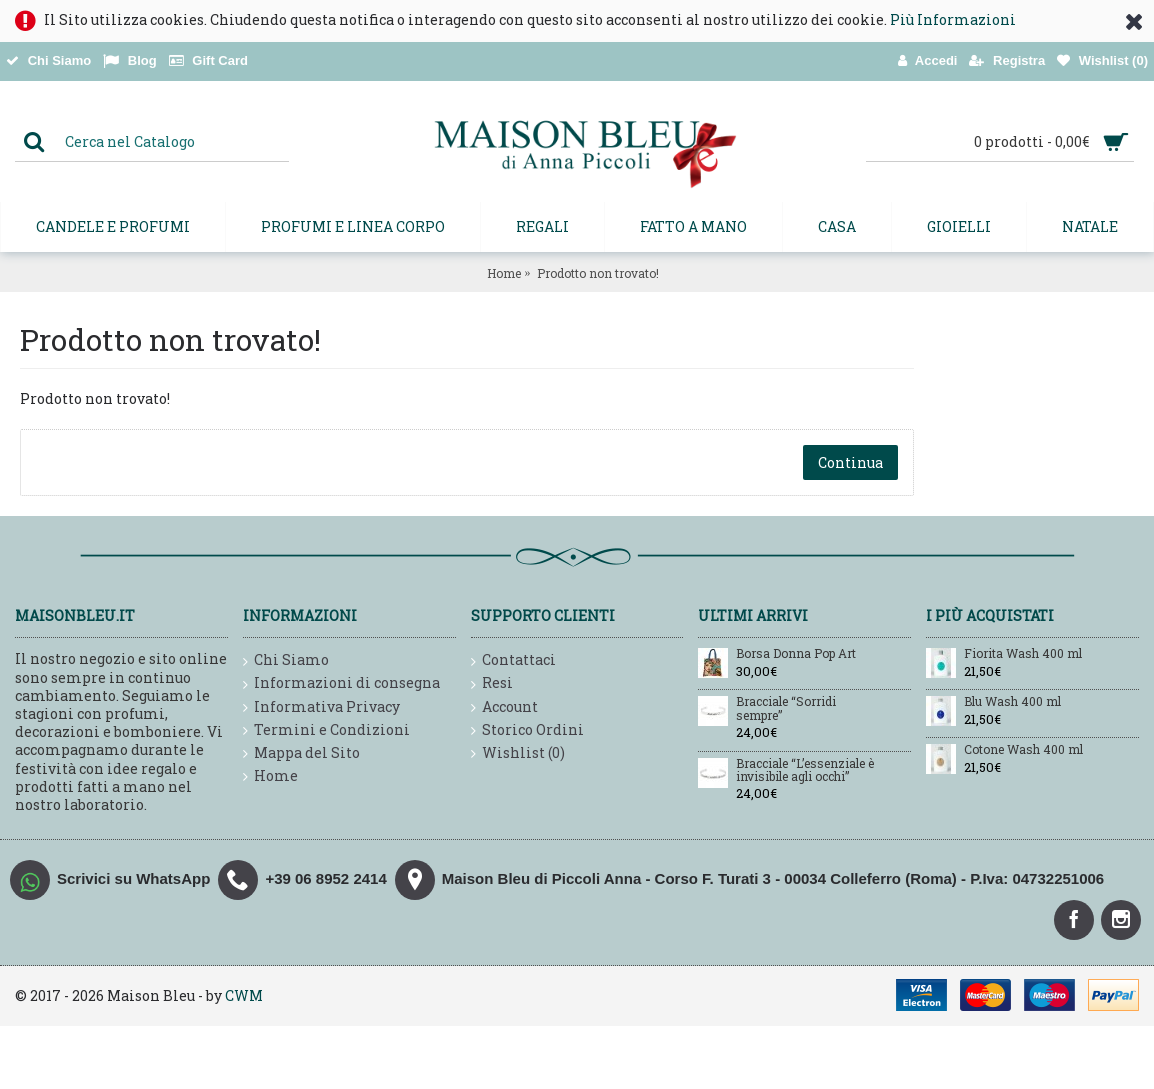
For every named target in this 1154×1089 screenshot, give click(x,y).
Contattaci (513, 660)
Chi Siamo (286, 660)
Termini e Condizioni (326, 730)
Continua (850, 462)
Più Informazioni (953, 19)
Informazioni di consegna (341, 683)
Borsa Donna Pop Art (796, 654)
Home (504, 273)
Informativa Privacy (321, 707)
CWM (244, 995)
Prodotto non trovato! (598, 273)
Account (504, 707)
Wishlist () (518, 753)
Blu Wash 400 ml (1012, 702)
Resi (492, 683)
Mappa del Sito (301, 753)
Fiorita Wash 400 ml (1023, 654)
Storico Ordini (527, 730)
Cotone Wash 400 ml (1023, 750)
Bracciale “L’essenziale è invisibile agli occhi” (805, 770)
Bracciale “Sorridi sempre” (786, 708)
